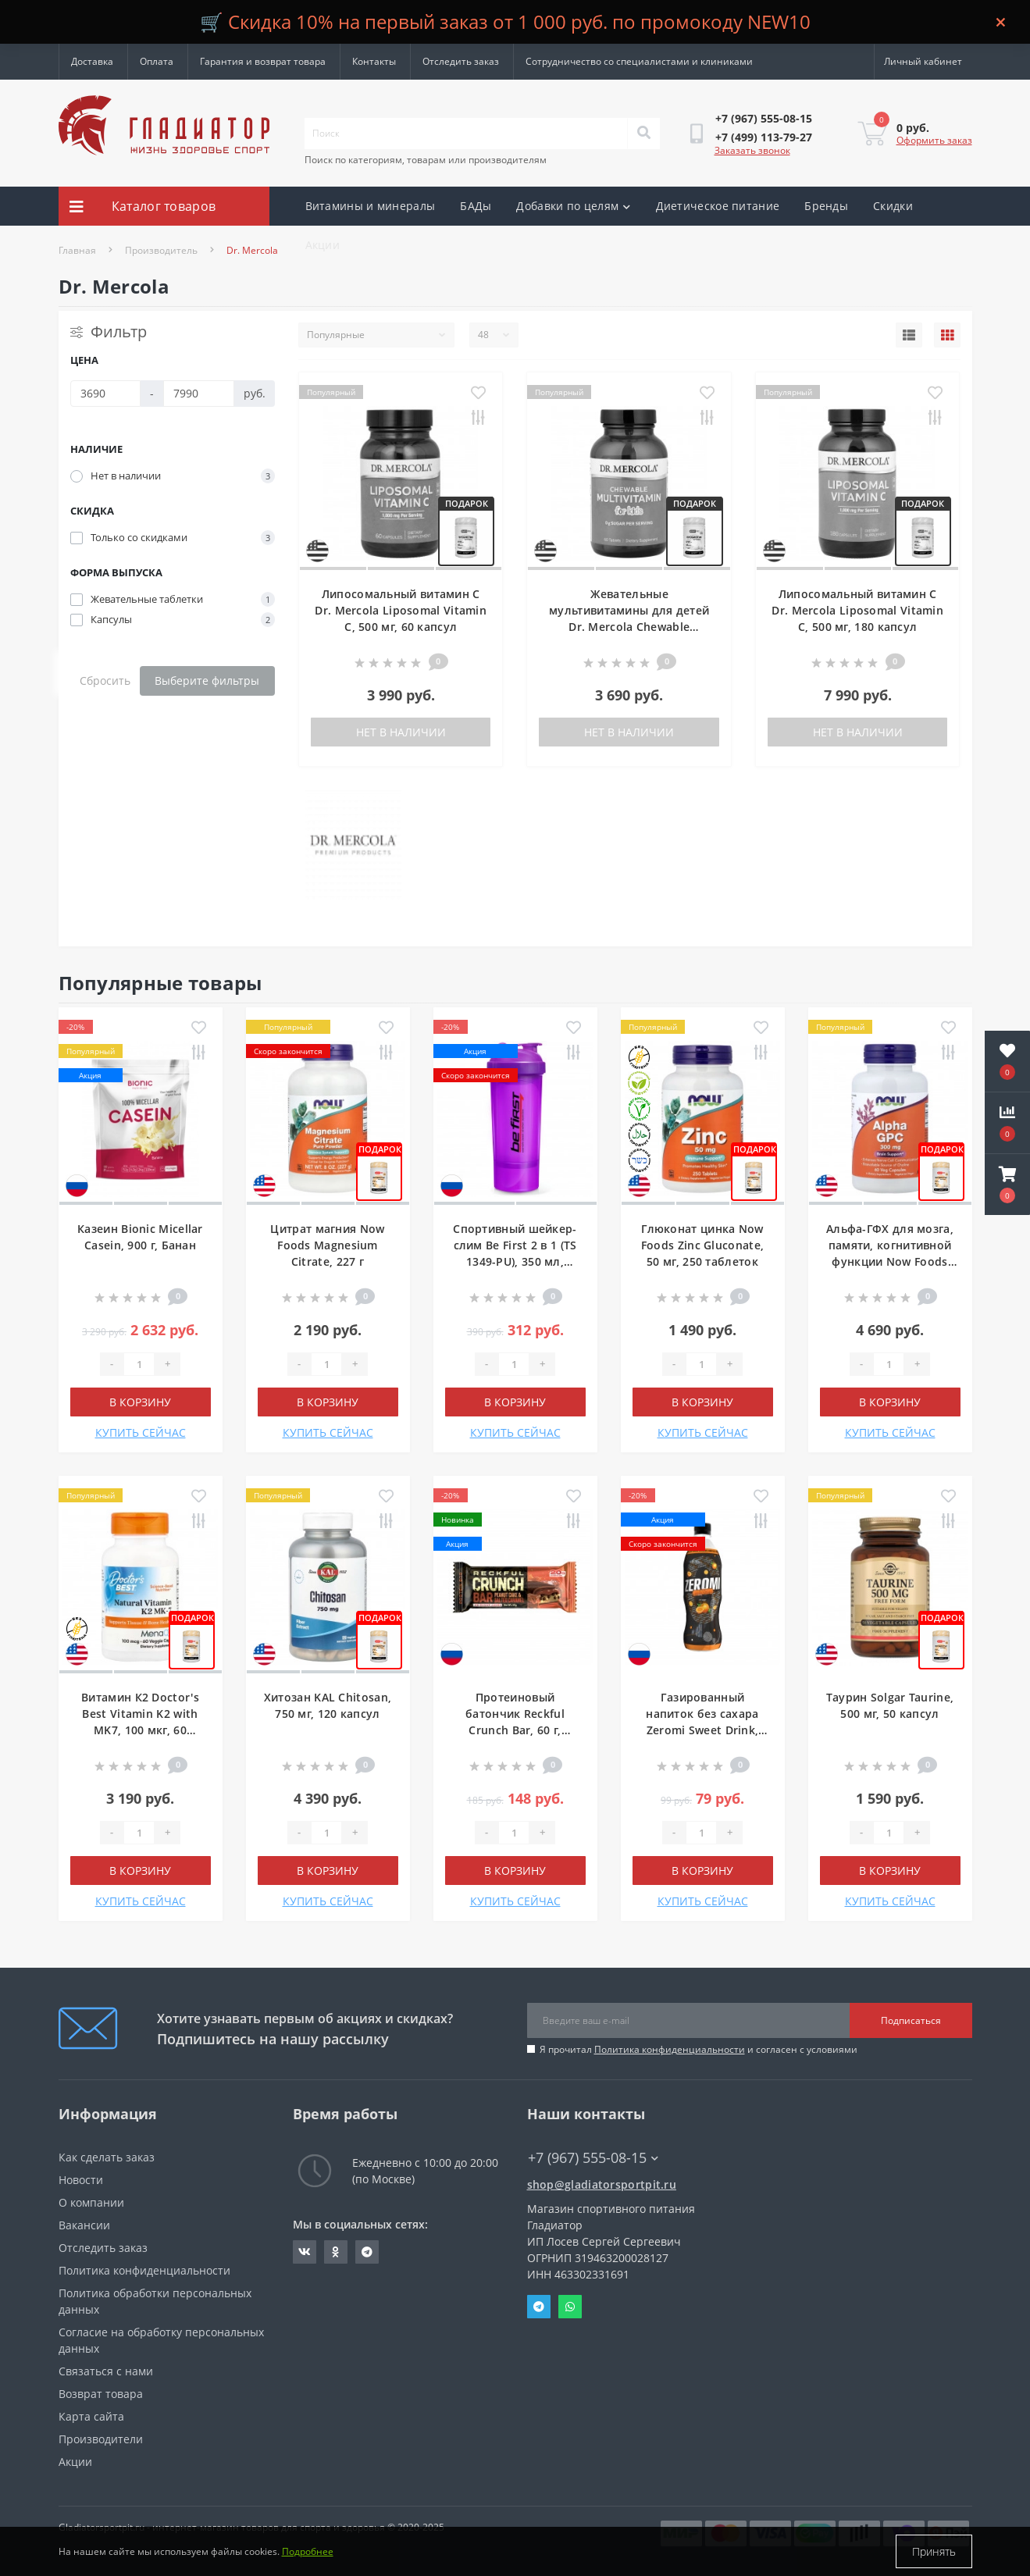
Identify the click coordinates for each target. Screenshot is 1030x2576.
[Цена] (105, 393)
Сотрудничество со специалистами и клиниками (639, 61)
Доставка (92, 61)
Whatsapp (570, 2306)
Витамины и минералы (370, 205)
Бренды (826, 205)
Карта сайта (91, 2416)
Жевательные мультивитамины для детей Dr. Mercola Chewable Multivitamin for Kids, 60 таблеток (629, 626)
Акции (322, 244)
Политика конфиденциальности (669, 2049)
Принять (934, 2551)
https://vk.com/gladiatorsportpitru (304, 2251)
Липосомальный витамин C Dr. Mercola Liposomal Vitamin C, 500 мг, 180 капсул (857, 610)
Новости (81, 2179)
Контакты (374, 61)
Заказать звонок (752, 150)
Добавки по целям (573, 205)
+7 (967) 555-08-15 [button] (593, 2158)
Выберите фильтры (207, 680)
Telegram (538, 2306)
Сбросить (105, 680)
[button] (1007, 1184)
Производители (101, 2439)
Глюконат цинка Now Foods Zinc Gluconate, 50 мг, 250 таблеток (702, 1245)
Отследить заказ (460, 61)
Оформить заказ (934, 140)
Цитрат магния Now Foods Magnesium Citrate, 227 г (327, 1245)
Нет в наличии (401, 732)
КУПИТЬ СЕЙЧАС (140, 1432)
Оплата (156, 61)
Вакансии (84, 2225)
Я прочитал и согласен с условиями (698, 2049)
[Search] (643, 133)
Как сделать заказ (107, 2157)
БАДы (475, 205)
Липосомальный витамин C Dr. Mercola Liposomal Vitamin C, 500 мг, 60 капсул (400, 610)
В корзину (140, 1402)
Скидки (893, 205)
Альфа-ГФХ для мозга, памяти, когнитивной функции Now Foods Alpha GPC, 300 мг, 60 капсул (889, 1261)
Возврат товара (101, 2393)
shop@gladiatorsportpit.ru (602, 2184)
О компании (91, 2202)
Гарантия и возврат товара (263, 61)
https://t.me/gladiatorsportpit (367, 2251)
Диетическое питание (718, 205)
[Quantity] (139, 1364)
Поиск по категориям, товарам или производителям (426, 159)
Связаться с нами (106, 2371)
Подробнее (307, 2551)
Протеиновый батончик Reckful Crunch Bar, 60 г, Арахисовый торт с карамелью (515, 1730)
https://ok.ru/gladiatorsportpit (335, 2251)
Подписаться (911, 2020)
